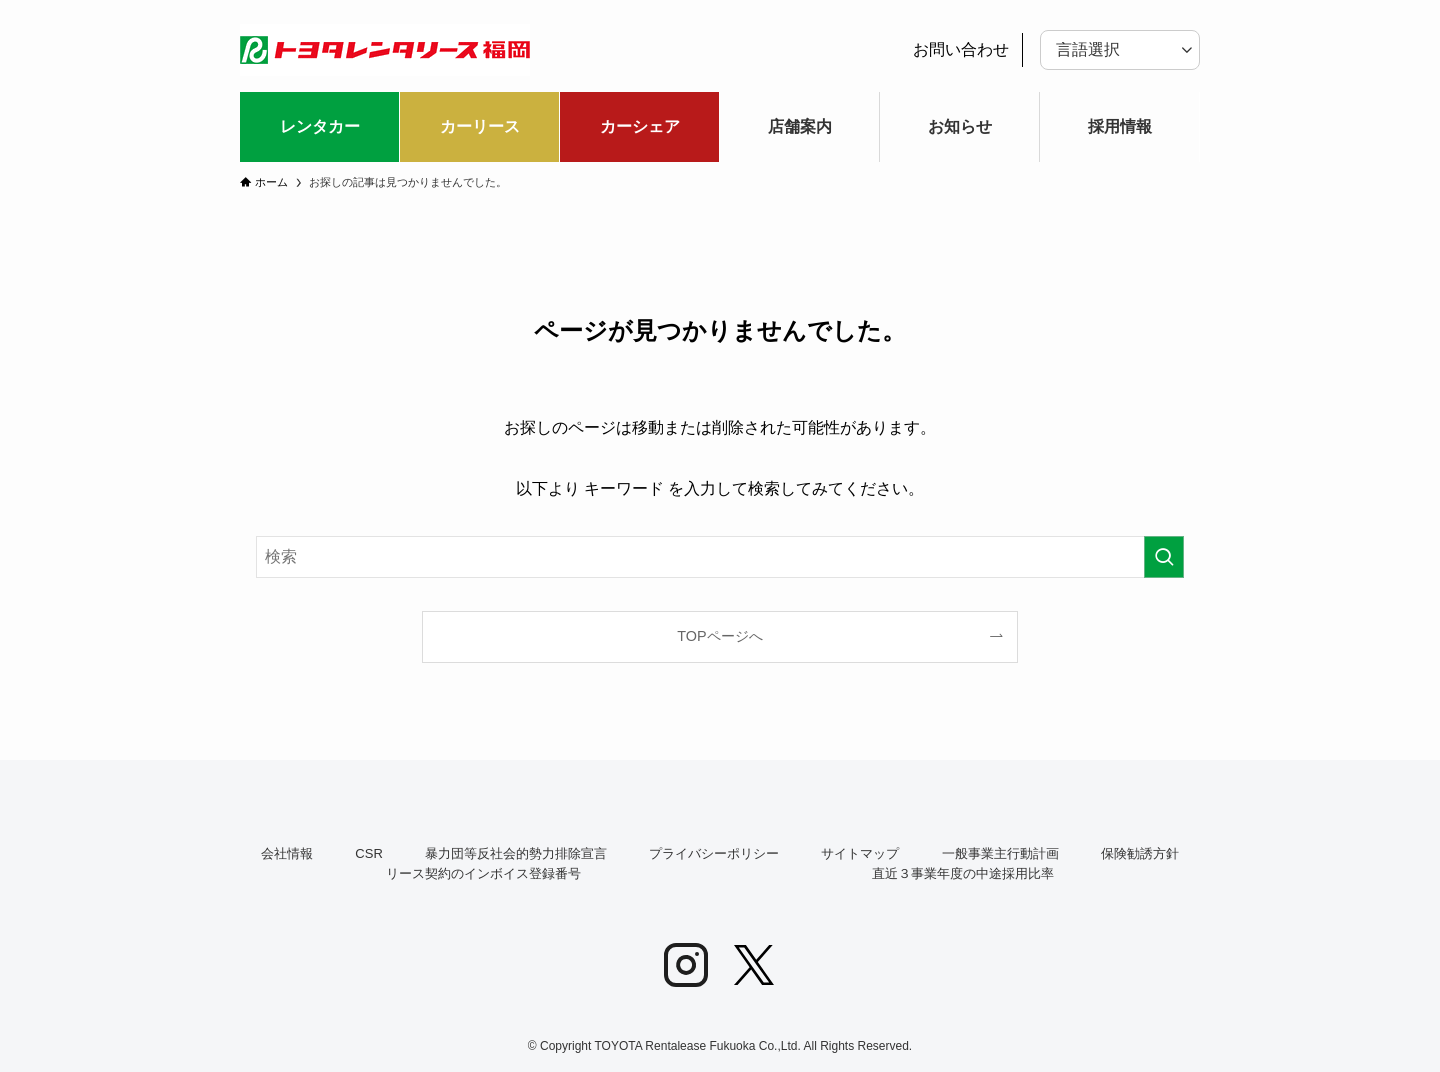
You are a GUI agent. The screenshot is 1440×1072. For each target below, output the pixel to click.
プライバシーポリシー (714, 853)
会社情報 (287, 853)
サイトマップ (860, 853)
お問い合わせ (961, 49)
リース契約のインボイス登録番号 (483, 873)
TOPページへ (719, 636)
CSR (368, 853)
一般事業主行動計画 (1000, 853)
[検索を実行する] (1164, 557)
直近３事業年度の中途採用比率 (963, 873)
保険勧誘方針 (1140, 853)
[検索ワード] (720, 557)
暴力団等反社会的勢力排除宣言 (516, 853)
